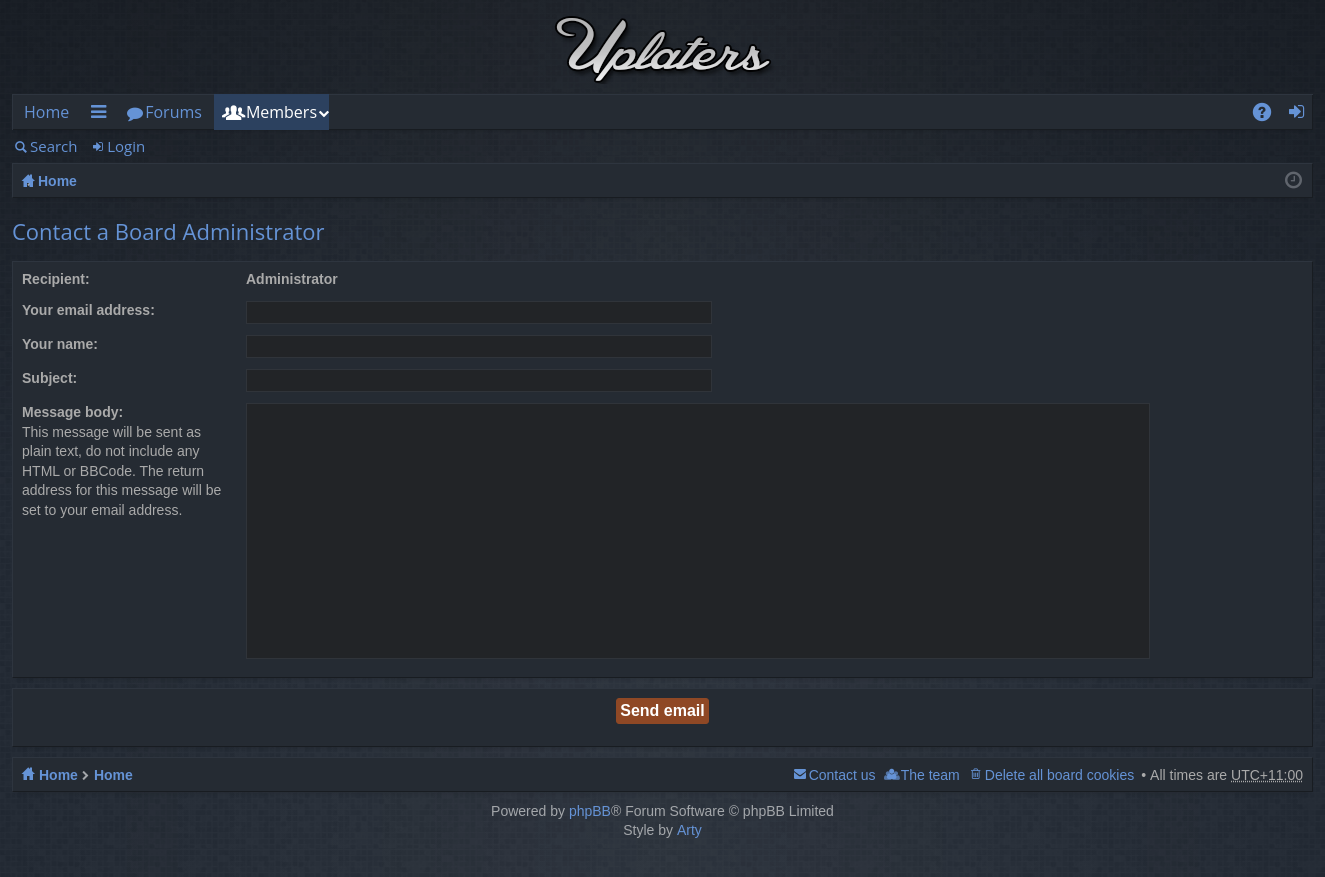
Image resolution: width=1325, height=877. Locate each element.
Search (54, 146)
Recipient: (56, 279)
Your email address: (88, 310)
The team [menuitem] (930, 775)
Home (46, 112)
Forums (173, 112)
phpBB (590, 811)
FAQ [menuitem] (1269, 115)
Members (281, 112)
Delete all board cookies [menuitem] (1059, 775)
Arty (689, 830)
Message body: (72, 412)
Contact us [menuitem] (842, 775)
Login (126, 146)
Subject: (49, 378)
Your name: (60, 344)
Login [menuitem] (1302, 115)
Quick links (102, 115)
